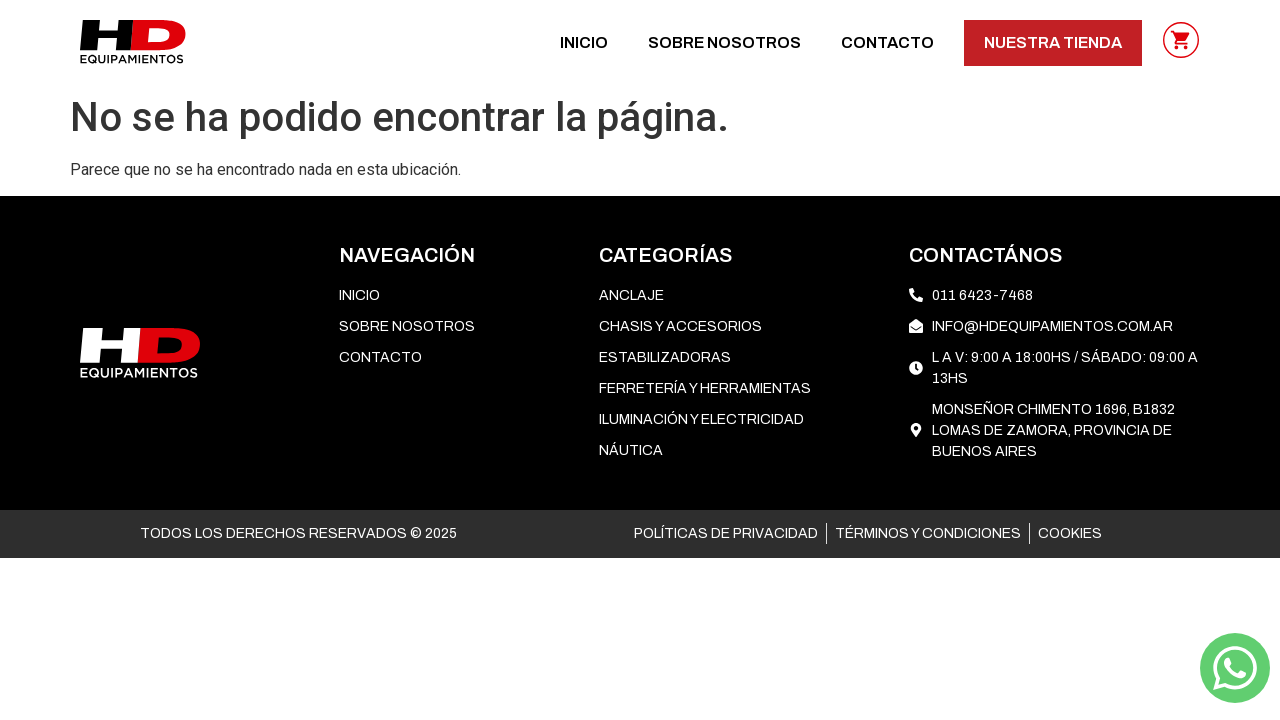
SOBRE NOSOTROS (724, 42)
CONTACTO (887, 42)
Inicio (584, 42)
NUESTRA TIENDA (1053, 42)
